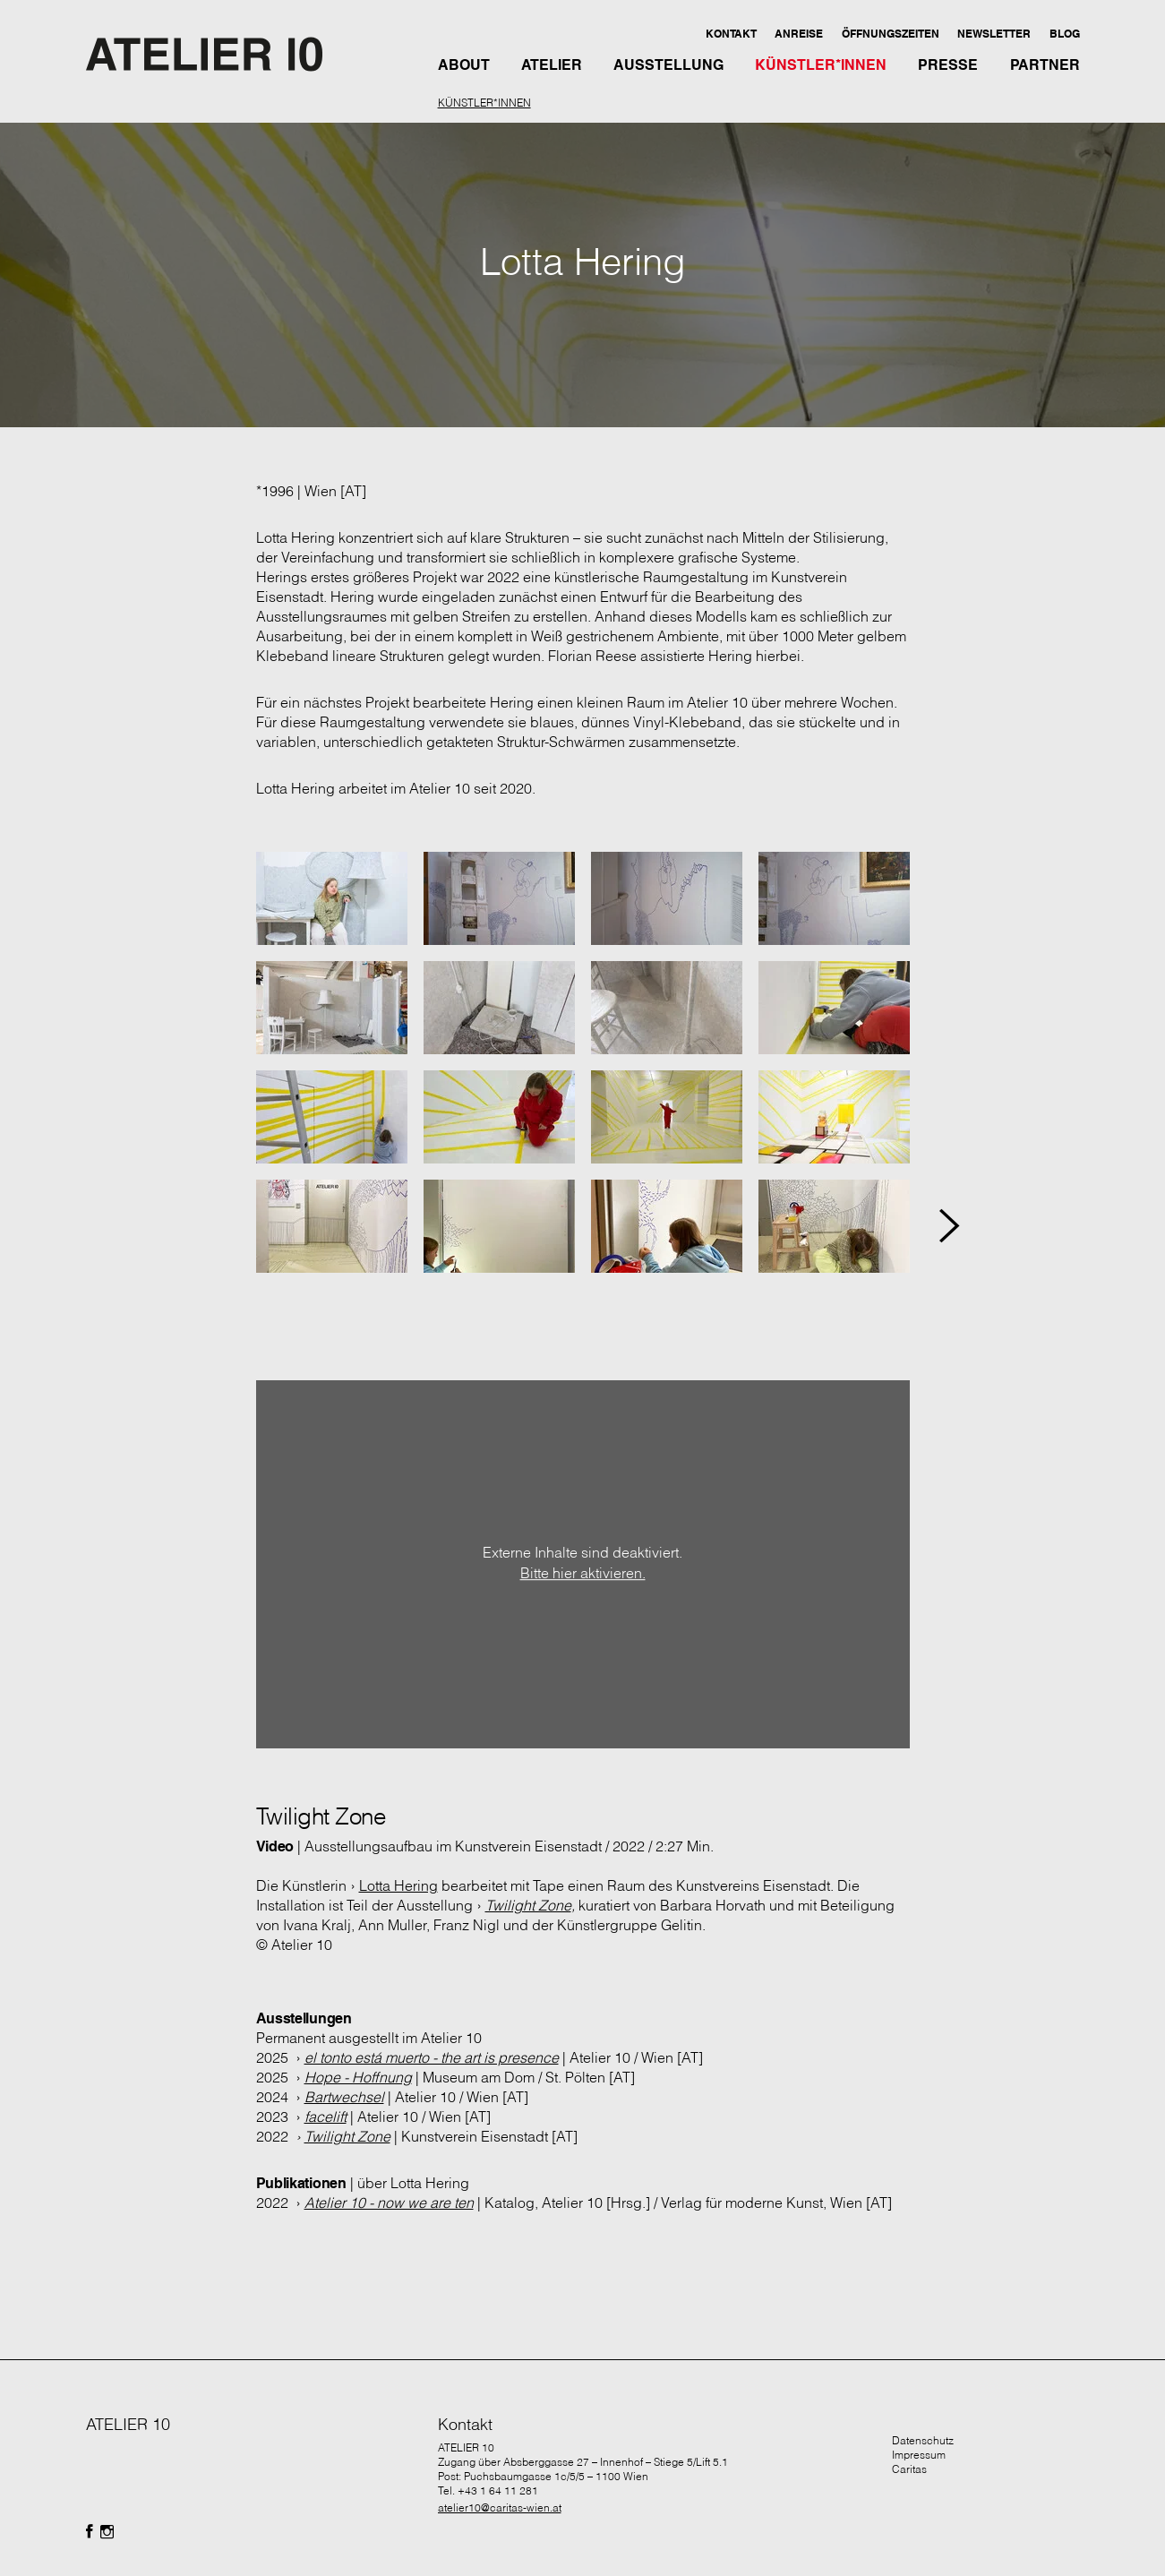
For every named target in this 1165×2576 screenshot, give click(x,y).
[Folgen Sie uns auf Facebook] (89, 2532)
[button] (731, 33)
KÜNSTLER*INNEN (484, 102)
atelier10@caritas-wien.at (499, 2507)
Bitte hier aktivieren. (583, 1574)
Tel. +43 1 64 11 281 (488, 2490)
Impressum (919, 2454)
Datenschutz (923, 2440)
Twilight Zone (528, 1905)
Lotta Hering (398, 1885)
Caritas (909, 2469)
